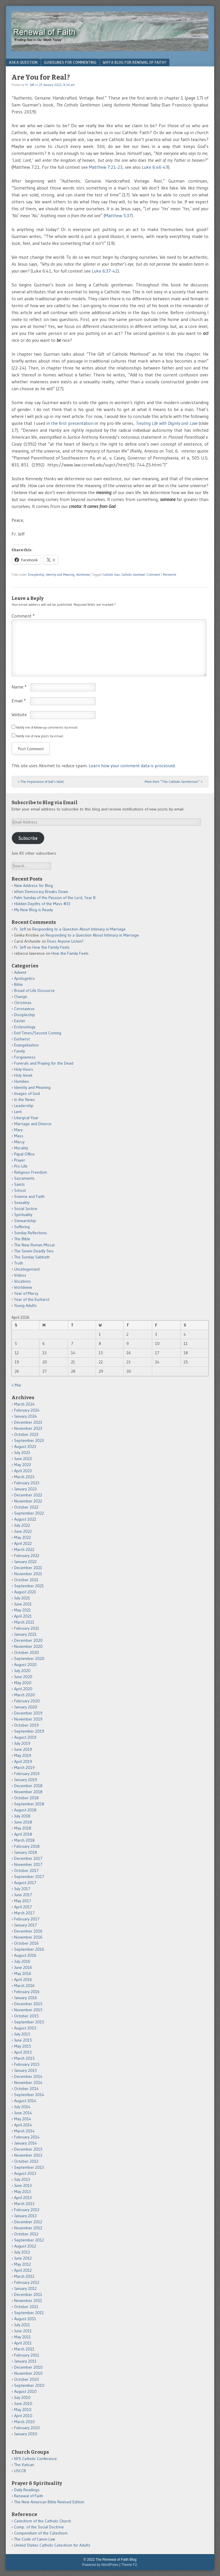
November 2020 (28, 1646)
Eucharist (22, 1039)
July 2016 (22, 1961)
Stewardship (25, 1220)
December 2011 (28, 2294)
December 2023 (28, 1422)
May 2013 (22, 2191)
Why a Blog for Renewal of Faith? (134, 62)
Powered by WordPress (100, 2565)
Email (19, 700)
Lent (18, 1111)
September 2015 (29, 2022)
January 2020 (25, 1707)
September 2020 (29, 1658)
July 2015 (22, 2034)
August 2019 (25, 1737)
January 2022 (25, 1561)
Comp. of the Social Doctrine (39, 2527)
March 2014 (24, 2131)
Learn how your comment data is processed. (132, 765)
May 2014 (22, 2118)
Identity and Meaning (60, 575)
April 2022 (23, 1543)
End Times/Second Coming (37, 1032)
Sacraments (24, 1178)
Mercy (19, 1142)
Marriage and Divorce (32, 1123)
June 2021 (23, 1604)
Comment (154, 575)
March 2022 (24, 1549)
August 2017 (25, 1882)
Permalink (169, 575)
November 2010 (28, 2373)
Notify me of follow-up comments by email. (47, 727)
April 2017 (23, 1906)
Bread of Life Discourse (34, 990)
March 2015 (24, 2058)
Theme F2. (129, 2565)
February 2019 (27, 1773)
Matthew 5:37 (118, 215)
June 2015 (23, 2040)
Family (19, 1051)
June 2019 (23, 1749)
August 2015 (25, 2028)
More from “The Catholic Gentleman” (173, 781)
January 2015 (25, 2070)
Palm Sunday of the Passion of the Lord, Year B (55, 897)
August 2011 (25, 2318)
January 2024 (25, 1416)
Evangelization (26, 1045)
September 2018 (29, 1803)
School (20, 1190)
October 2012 (26, 2234)
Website (19, 714)
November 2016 (28, 1937)
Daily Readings (27, 2489)
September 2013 (29, 2167)
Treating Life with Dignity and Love (166, 423)
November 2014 (28, 2082)
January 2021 (25, 1634)
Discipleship (36, 575)
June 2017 (23, 1894)
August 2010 (25, 2391)
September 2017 (29, 1876)
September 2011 (29, 2312)
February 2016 (27, 1991)
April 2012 (23, 2270)
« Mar (16, 1385)
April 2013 (23, 2197)
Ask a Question (23, 62)
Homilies (21, 1081)
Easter (19, 1020)
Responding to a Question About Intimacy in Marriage (79, 929)
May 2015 (22, 2046)
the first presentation (72, 423)
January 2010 (25, 2433)
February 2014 (27, 2137)
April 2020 (23, 1688)
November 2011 (28, 2300)
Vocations (22, 1281)
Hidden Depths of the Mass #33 (42, 903)
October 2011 (26, 2306)
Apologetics (24, 978)
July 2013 (22, 2179)
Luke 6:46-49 (155, 167)
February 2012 (26, 2282)
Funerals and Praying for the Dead (43, 1063)
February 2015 (27, 2064)
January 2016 (25, 1997)
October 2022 (26, 1507)
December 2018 (28, 1785)
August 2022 (25, 1519)
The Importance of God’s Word (41, 781)
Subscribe (28, 838)
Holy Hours (23, 1069)
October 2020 (26, 1652)
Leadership (23, 1105)
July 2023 (22, 1452)
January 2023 (25, 1488)
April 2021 (23, 1616)
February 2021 (26, 1628)
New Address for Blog (33, 885)
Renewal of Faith (28, 2495)
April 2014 (23, 2124)
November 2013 (28, 2155)
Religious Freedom (30, 1172)
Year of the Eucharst (31, 1299)
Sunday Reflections (30, 1232)
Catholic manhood (133, 575)
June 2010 (23, 2403)
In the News (24, 1099)
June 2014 (23, 2112)
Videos (20, 1275)
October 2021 (26, 1579)
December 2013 (28, 2149)
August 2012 (25, 2246)
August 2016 (25, 1955)
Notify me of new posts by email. (40, 736)
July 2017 (22, 1888)
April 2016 (23, 1979)
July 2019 (22, 1743)
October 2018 (26, 1797)
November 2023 (28, 1428)
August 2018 (25, 1810)
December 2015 (28, 2003)
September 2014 (29, 2094)
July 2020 (22, 1670)
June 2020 (23, 1676)
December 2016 (28, 1931)
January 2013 (25, 2215)
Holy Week (23, 1075)
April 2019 (23, 1761)
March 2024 (24, 1404)
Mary (18, 1129)
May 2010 (22, 2409)
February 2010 (27, 2427)
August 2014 (25, 2100)
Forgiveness (25, 1057)
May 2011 (22, 2336)
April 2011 (23, 2343)
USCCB (20, 2470)
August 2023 (25, 1446)
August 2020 (25, 1664)
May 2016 (22, 1973)
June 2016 (23, 1967)
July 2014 (22, 2106)
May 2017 (22, 1900)
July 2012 (22, 2252)
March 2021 (24, 1622)
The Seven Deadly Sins (34, 1251)
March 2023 (24, 1476)
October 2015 (26, 2015)
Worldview (83, 575)
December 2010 (28, 2367)
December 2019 (28, 1713)
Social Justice (25, 1208)
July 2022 (22, 1525)
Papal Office (24, 1154)
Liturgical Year (26, 1117)
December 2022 (28, 1495)
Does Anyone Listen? (65, 941)
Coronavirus (24, 1008)
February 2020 (27, 1700)
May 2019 (22, 1755)
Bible (18, 984)
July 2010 (22, 2397)
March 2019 (24, 1767)
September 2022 (29, 1513)
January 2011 (25, 2361)
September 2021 (29, 1585)
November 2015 (28, 2009)
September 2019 (29, 1731)
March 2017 (24, 1912)
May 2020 (22, 1682)
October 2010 (26, 2379)
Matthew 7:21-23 (105, 167)
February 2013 (26, 2209)
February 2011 (26, 2355)
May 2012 (22, 2264)
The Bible (22, 1238)
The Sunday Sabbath (32, 1257)
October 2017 (26, 1870)
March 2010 (24, 2421)
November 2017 (28, 1864)
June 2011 (23, 2330)
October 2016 (26, 1943)
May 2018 (22, 1828)
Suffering (22, 1226)
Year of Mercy (26, 1293)
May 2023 (22, 1464)
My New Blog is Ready (33, 909)
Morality (21, 1148)
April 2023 (23, 1470)
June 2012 (23, 2258)
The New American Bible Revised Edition (49, 2501)
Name (19, 687)
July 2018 (22, 1816)
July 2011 (22, 2324)
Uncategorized (27, 1269)
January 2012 (25, 2288)
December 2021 (28, 1567)
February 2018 (27, 1846)
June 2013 (23, 2185)
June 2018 (23, 1822)
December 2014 (28, 2076)
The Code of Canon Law (34, 2539)
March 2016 (24, 1985)
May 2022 (22, 1537)
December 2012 (28, 2221)
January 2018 (25, 1852)
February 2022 (26, 1555)
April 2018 (23, 1834)
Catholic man (111, 575)
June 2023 (23, 1458)
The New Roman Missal (34, 1244)
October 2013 (26, 2161)
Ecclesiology (24, 1026)
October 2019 (26, 1725)
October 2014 (26, 2088)
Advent (20, 972)
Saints (19, 1184)
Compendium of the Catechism (41, 2533)
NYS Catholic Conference (35, 2458)
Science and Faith (29, 1196)
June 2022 (23, 1531)
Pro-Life (20, 1166)
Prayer (19, 1160)
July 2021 (22, 1598)
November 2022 (28, 1501)
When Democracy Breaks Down (41, 891)
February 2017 (27, 1919)
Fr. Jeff (29, 85)
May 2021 (22, 1610)
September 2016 (29, 1949)
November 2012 (28, 2227)
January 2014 (25, 2143)
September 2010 (29, 2385)
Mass (18, 1135)
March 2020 (24, 1694)
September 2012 (29, 2240)
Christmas (22, 1002)
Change (20, 996)
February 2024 (27, 1410)
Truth (18, 1263)
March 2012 (24, 2276)
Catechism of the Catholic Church (42, 2521)
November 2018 (28, 1791)
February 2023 (26, 1482)
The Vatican (24, 2464)
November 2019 (28, 1719)
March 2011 (24, 2349)
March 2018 (24, 1840)
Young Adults (25, 1305)
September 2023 (29, 1440)
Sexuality (21, 1202)
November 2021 (28, 1573)
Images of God (27, 1093)
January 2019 (25, 1779)
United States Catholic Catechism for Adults (52, 2545)
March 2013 (24, 2203)
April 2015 (23, 2052)
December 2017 (28, 1858)
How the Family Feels (51, 947)
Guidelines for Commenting (70, 62)
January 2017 (25, 1925)
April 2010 (23, 2415)
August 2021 (25, 1591)
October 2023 (26, 1434)
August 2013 (25, 2173)
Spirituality (23, 1214)
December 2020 (28, 1640)
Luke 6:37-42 (105, 271)
